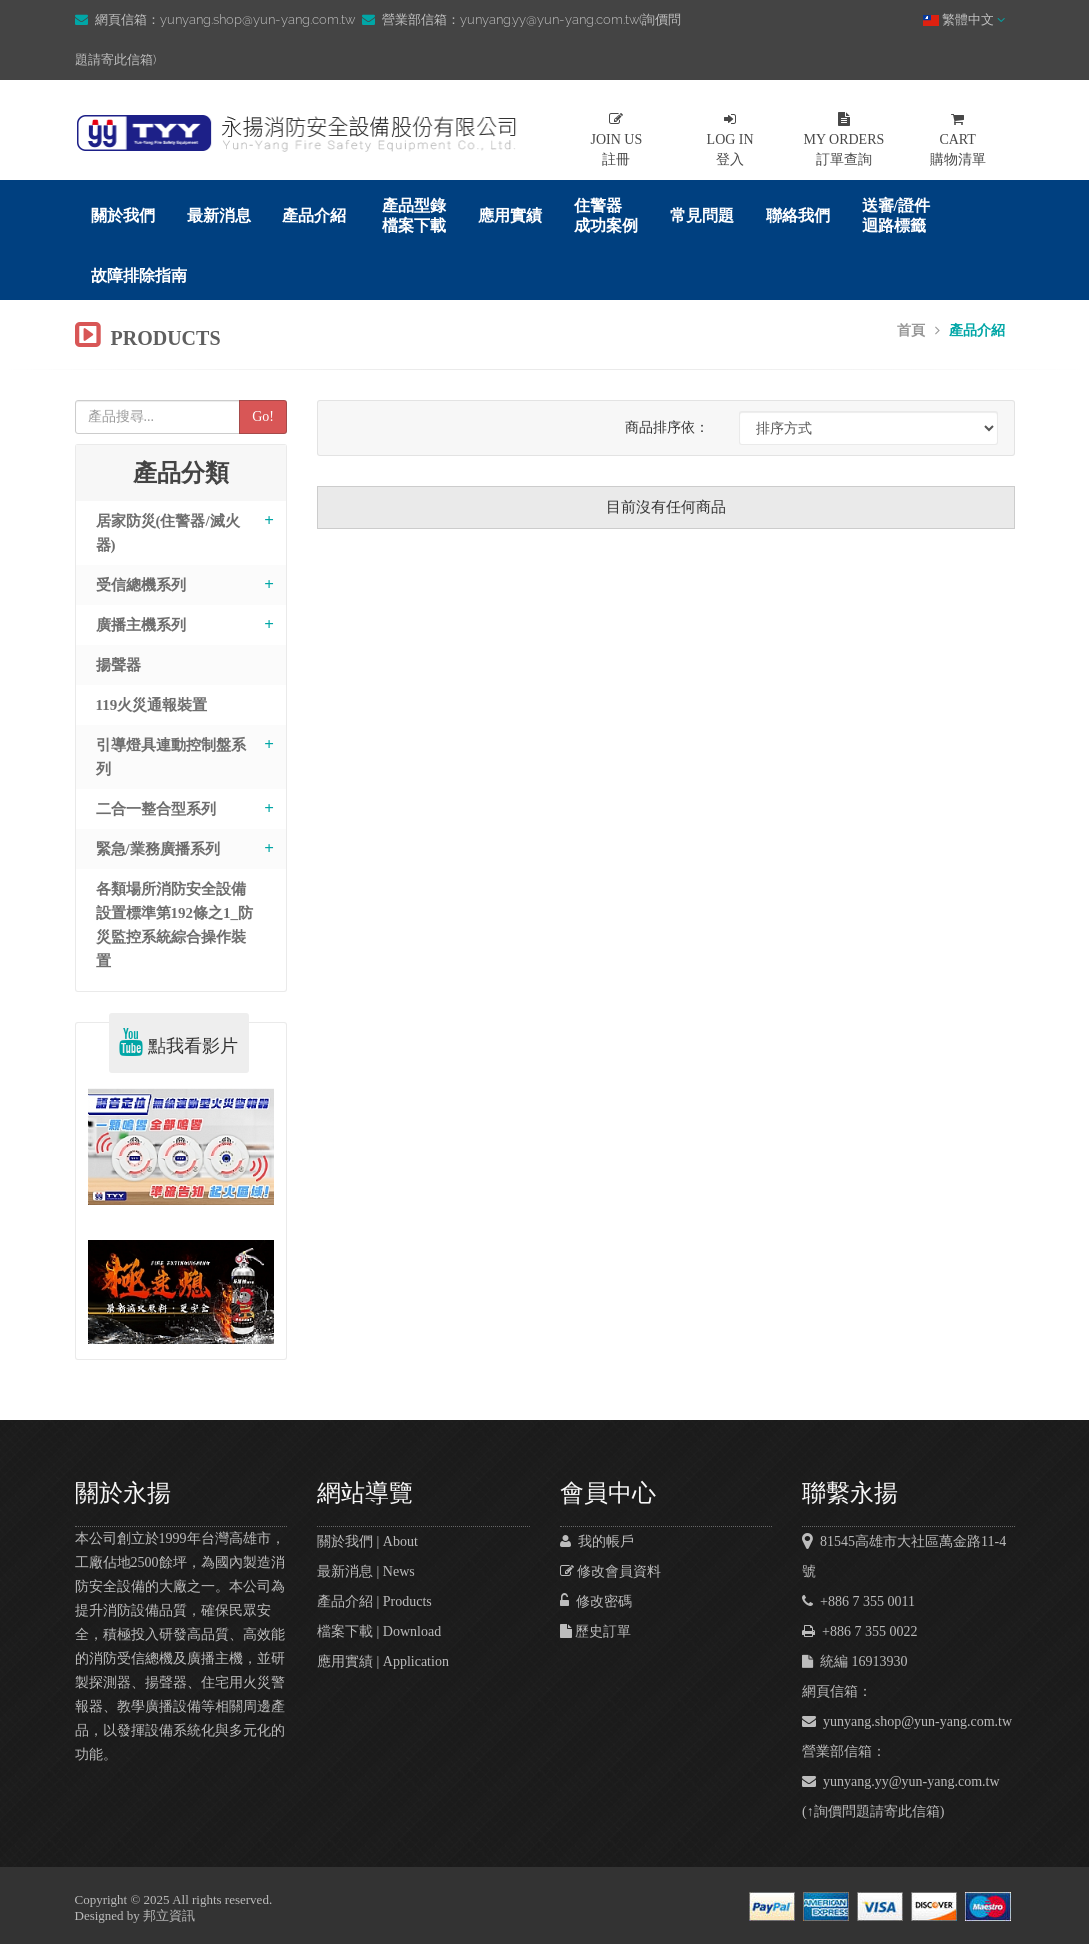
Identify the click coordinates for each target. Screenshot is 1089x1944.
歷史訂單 (596, 1631)
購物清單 (958, 139)
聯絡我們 (798, 215)
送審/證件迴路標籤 (896, 215)
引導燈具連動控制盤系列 (171, 757)
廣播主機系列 (141, 625)
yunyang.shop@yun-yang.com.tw (907, 1721)
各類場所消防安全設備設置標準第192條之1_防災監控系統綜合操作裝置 (175, 925)
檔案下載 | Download (379, 1631)
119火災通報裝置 (152, 705)
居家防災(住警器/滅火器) (168, 533)
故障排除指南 (139, 275)
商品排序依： (667, 427)
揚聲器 (118, 665)
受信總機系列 (141, 585)
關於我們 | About (367, 1541)
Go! (263, 416)
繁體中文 (964, 19)
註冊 (617, 139)
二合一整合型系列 (156, 809)
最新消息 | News (366, 1571)
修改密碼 (596, 1601)
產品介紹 (314, 215)
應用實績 (510, 215)
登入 (730, 139)
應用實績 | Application (383, 1661)
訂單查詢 (844, 139)
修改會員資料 (611, 1571)
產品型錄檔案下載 (414, 215)
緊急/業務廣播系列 (158, 849)
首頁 (911, 330)
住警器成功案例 (606, 215)
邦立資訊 (169, 1915)
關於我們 (123, 215)
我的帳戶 (597, 1541)
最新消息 (219, 215)
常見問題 (702, 215)
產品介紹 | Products (374, 1601)
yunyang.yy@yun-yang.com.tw (901, 1781)
